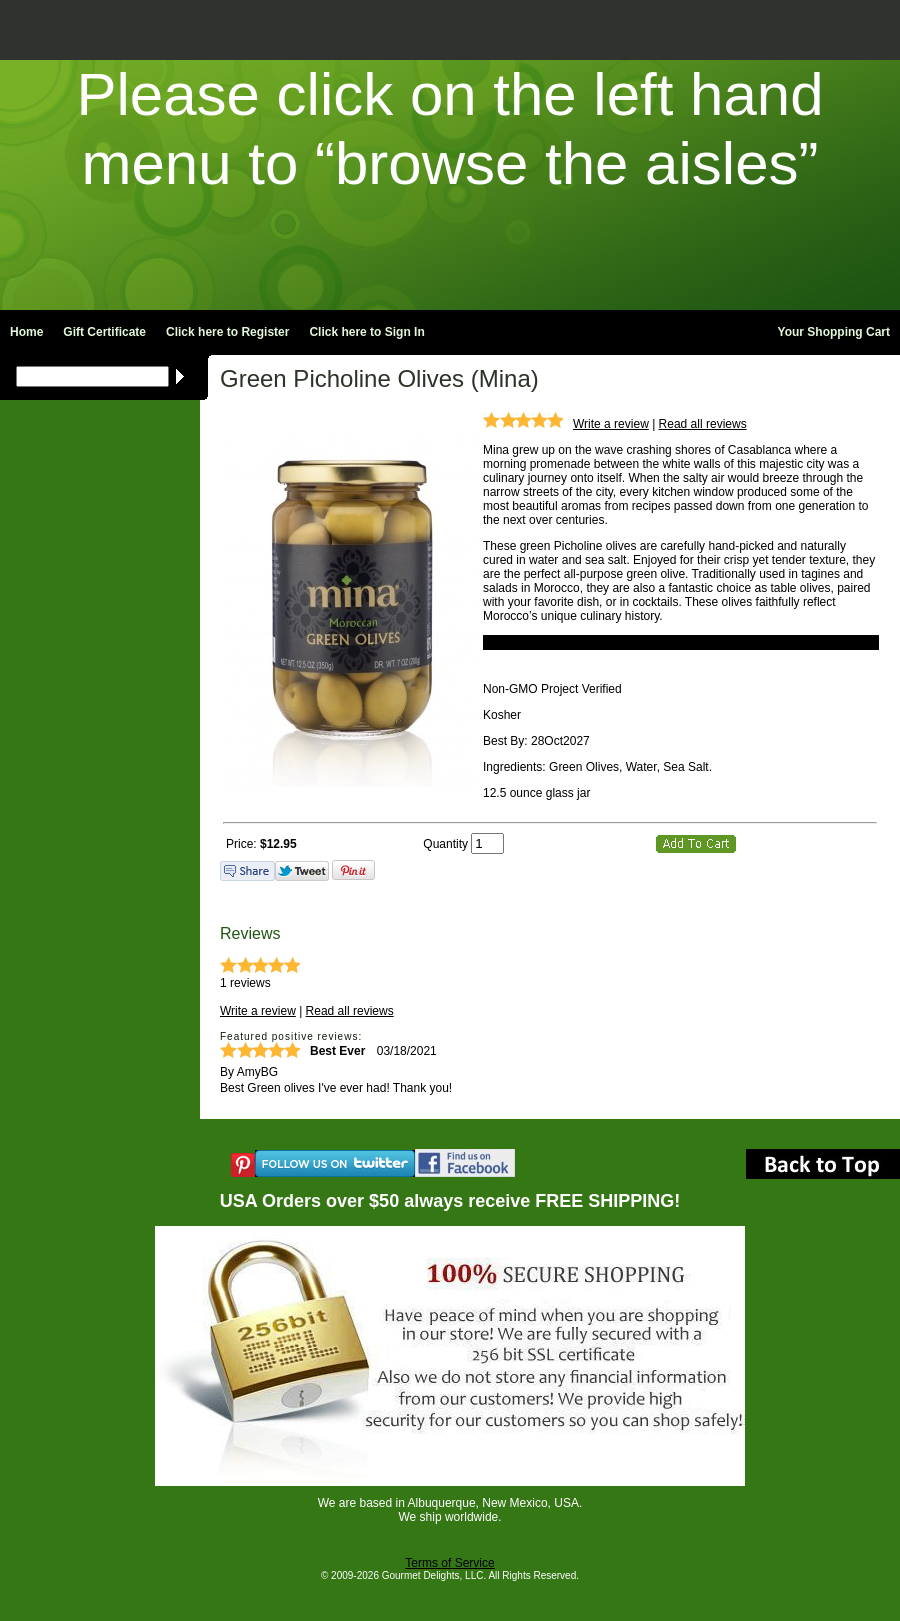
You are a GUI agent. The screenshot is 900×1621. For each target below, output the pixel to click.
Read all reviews (703, 424)
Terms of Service (449, 1563)
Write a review (611, 424)
